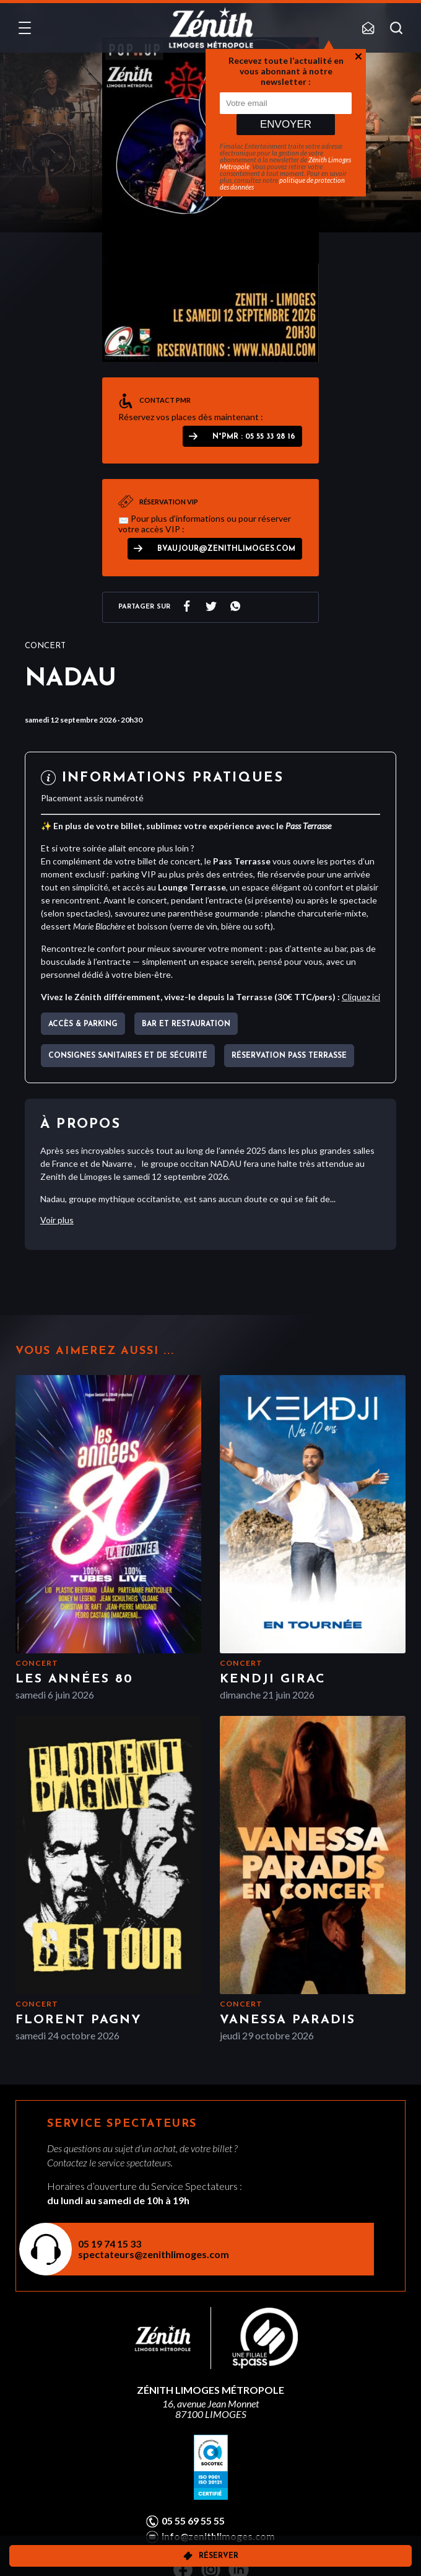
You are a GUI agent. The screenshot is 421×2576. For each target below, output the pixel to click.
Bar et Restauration (186, 1024)
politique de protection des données (282, 183)
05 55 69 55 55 (193, 2520)
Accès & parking (83, 1024)
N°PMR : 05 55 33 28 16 (253, 437)
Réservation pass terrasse (289, 1056)
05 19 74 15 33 (109, 2243)
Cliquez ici (361, 996)
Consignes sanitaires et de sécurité (127, 1056)
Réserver (218, 2556)
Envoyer (285, 124)
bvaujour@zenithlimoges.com (226, 549)
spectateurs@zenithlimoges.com (153, 2254)
